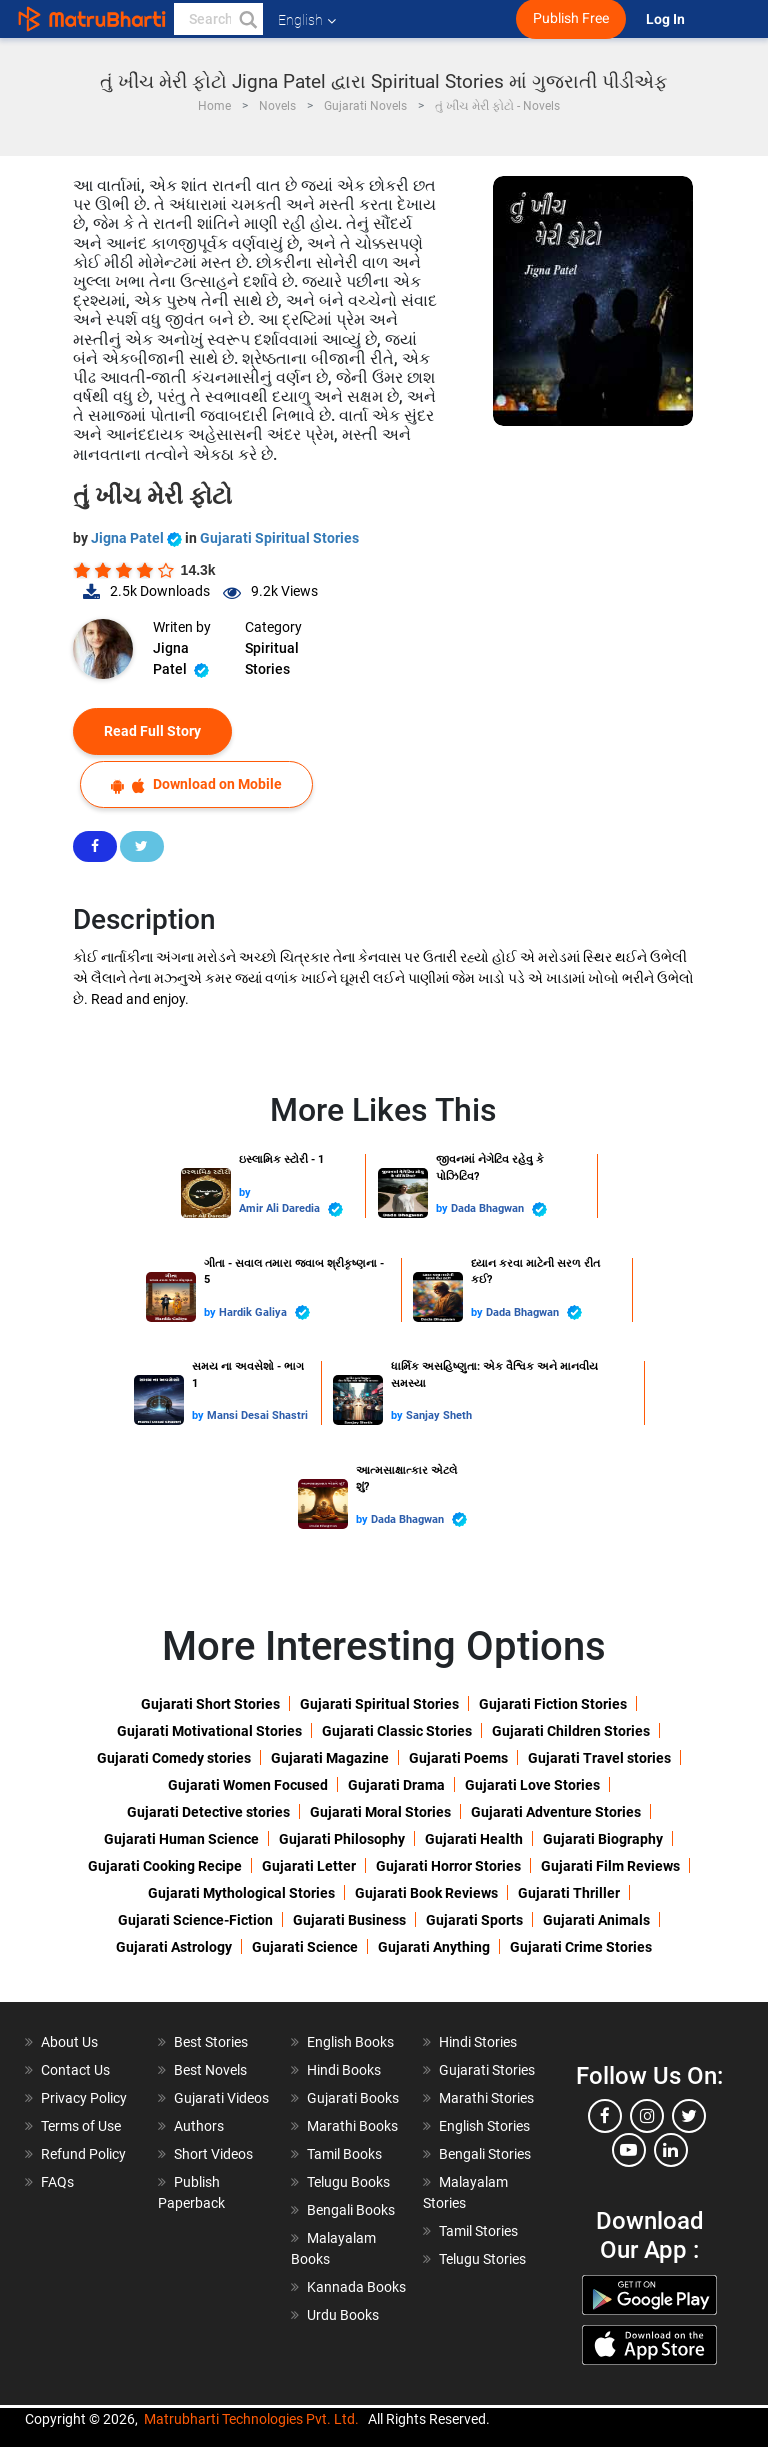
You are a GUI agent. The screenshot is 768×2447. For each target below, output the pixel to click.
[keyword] (218, 19)
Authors (199, 2126)
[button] (247, 19)
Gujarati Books (353, 2098)
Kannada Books (356, 2287)
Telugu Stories (482, 2259)
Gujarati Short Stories (210, 1704)
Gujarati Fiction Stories (553, 1704)
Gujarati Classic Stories (397, 1731)
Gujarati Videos (221, 2098)
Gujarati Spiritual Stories (279, 538)
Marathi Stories (486, 2098)
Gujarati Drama (396, 1785)
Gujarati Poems (458, 1758)
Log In (667, 19)
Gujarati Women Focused (248, 1785)
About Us (69, 2042)
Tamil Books (344, 2154)
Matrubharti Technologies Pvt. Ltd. (251, 2419)
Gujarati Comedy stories (174, 1758)
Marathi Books (352, 2126)
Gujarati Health (474, 1839)
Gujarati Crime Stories (581, 1947)
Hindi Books (344, 2070)
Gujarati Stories (487, 2070)
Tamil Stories (478, 2231)
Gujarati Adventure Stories (556, 1812)
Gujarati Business (349, 1920)
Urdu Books (343, 2315)
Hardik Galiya (264, 1312)
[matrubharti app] (465, 19)
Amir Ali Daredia (291, 1209)
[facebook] (605, 2116)
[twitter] (689, 2116)
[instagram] (647, 2116)
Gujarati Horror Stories (448, 1866)
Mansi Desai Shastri (257, 1415)
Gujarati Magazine (330, 1758)
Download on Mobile (196, 784)
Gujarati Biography (603, 1839)
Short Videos (213, 2154)
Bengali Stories (485, 2154)
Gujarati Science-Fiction (195, 1920)
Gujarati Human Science (181, 1839)
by (245, 1192)
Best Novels (210, 2070)
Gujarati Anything (434, 1947)
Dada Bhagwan (499, 1209)
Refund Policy (83, 2154)
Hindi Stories (478, 2042)
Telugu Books (348, 2182)
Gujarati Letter (309, 1866)
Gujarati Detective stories (208, 1812)
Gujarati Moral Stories (380, 1812)
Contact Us (75, 2070)
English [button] (307, 20)
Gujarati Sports (474, 1920)
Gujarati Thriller (569, 1893)
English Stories (484, 2126)
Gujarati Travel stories (599, 1758)
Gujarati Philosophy (342, 1839)
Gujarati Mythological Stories (241, 1893)
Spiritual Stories (272, 658)
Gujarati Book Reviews (426, 1893)
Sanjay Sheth (439, 1415)
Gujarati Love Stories (532, 1785)
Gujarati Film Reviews (610, 1866)
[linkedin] (671, 2150)
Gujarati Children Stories (571, 1731)
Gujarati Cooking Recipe (165, 1866)
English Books (350, 2042)
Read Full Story (152, 731)
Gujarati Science (305, 1947)
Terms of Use (81, 2126)
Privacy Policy (84, 2098)
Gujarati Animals (596, 1920)
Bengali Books (351, 2210)
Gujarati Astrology (174, 1947)
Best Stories (211, 2042)
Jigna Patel (138, 538)
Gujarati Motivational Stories (209, 1731)
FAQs (57, 2182)
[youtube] (629, 2150)
